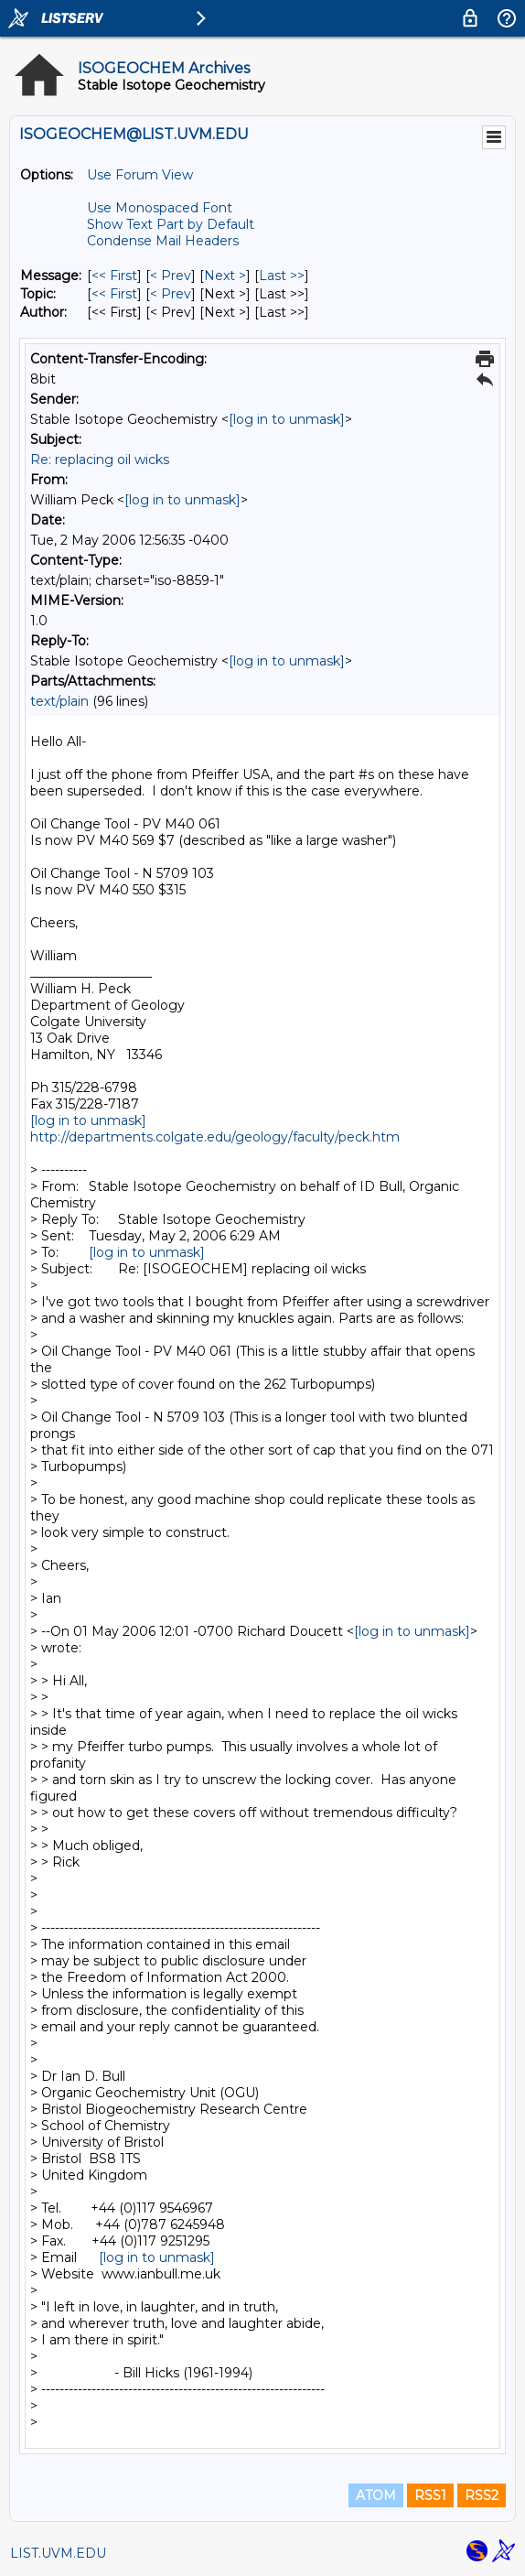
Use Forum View (140, 175)
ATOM (376, 2495)
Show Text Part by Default (170, 224)
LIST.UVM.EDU (58, 2553)
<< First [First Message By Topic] (114, 294)
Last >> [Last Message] (282, 275)
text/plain (59, 701)
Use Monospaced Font (159, 208)
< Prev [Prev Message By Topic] (170, 294)
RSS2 (481, 2495)
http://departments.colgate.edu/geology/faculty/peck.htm (215, 1137)
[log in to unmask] (287, 419)
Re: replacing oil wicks (99, 459)
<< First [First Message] (114, 275)
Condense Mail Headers (163, 241)
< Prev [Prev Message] (170, 275)
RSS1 (430, 2495)
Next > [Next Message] (225, 275)
